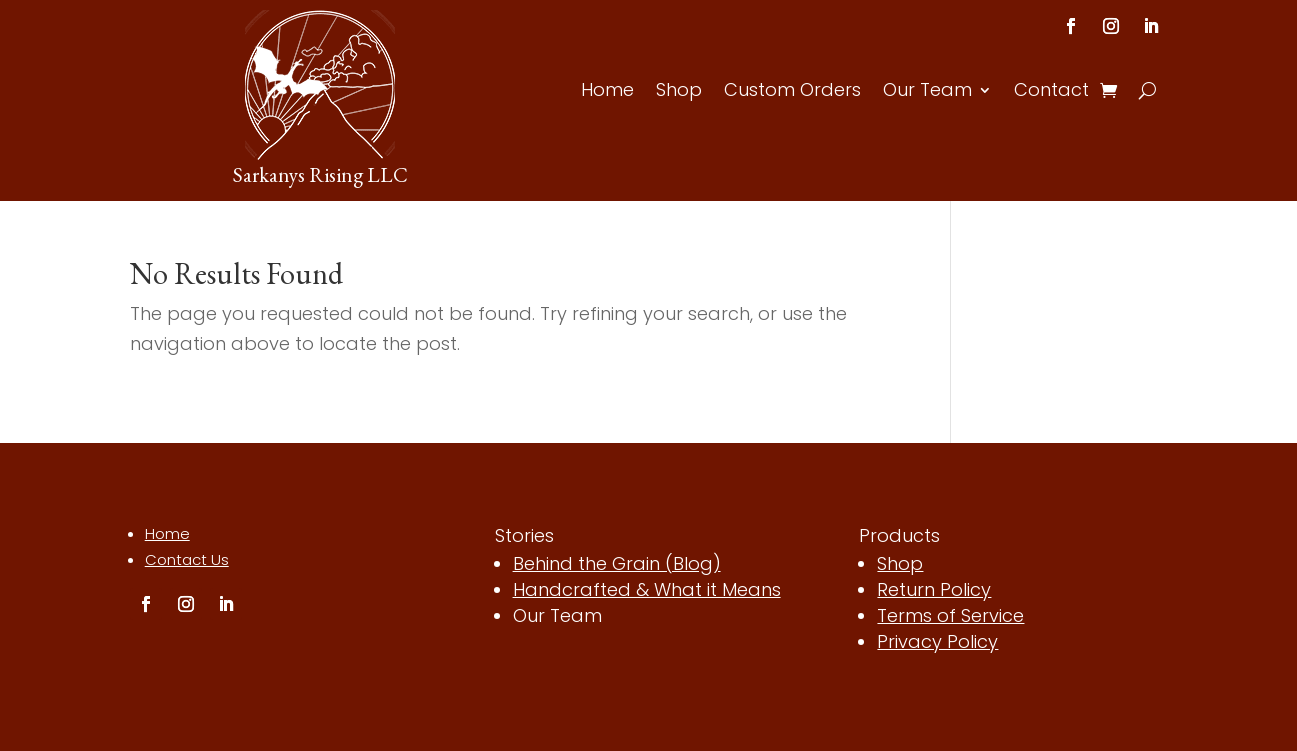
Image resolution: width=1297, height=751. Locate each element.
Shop (679, 92)
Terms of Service (950, 615)
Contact (1051, 92)
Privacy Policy (937, 641)
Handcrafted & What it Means (647, 589)
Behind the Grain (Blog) (617, 563)
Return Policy (934, 589)
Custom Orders (792, 92)
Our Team (927, 92)
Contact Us (187, 559)
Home (607, 92)
